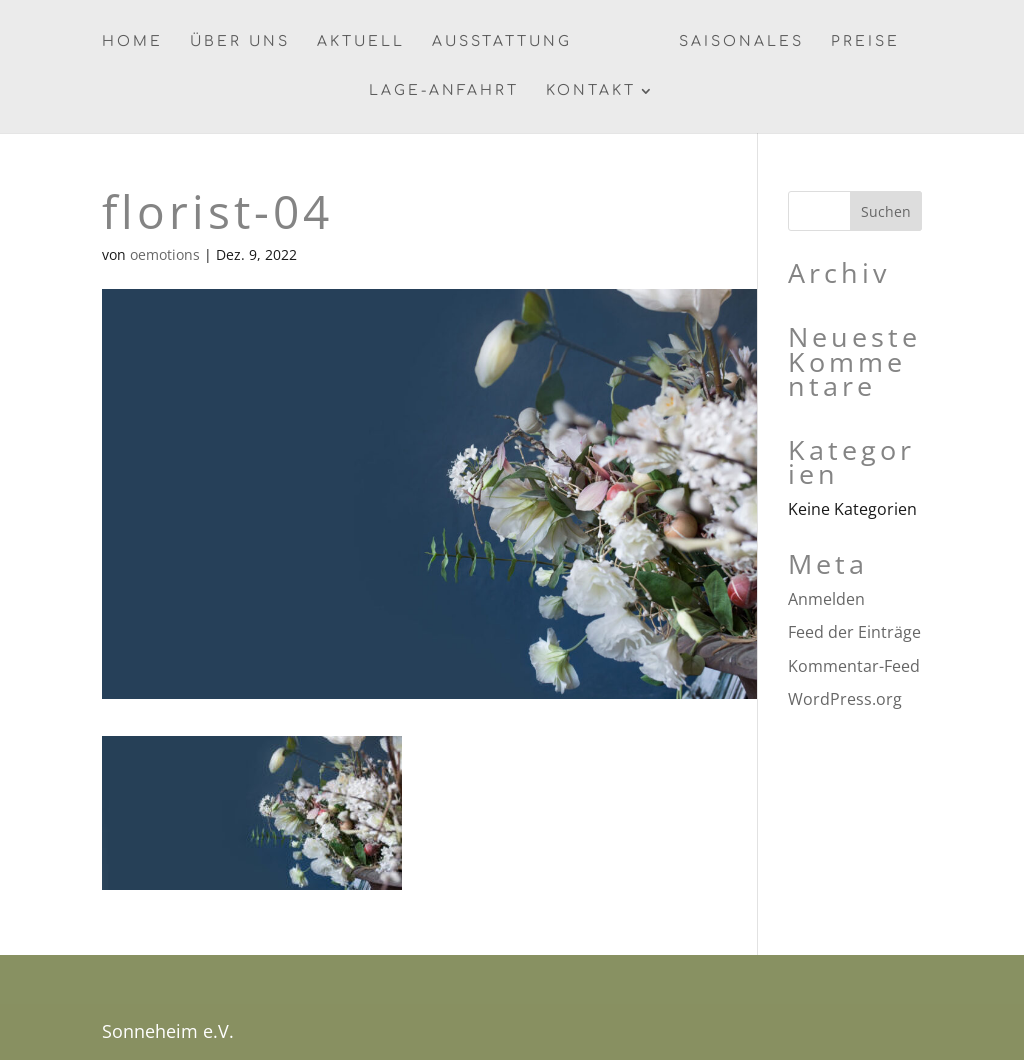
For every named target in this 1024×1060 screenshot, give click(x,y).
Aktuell (361, 42)
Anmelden (826, 599)
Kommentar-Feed (854, 666)
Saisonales (741, 42)
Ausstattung (502, 42)
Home (132, 42)
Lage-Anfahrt (444, 91)
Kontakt (591, 91)
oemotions (165, 254)
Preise (865, 42)
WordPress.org (845, 699)
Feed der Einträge (854, 632)
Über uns (240, 42)
